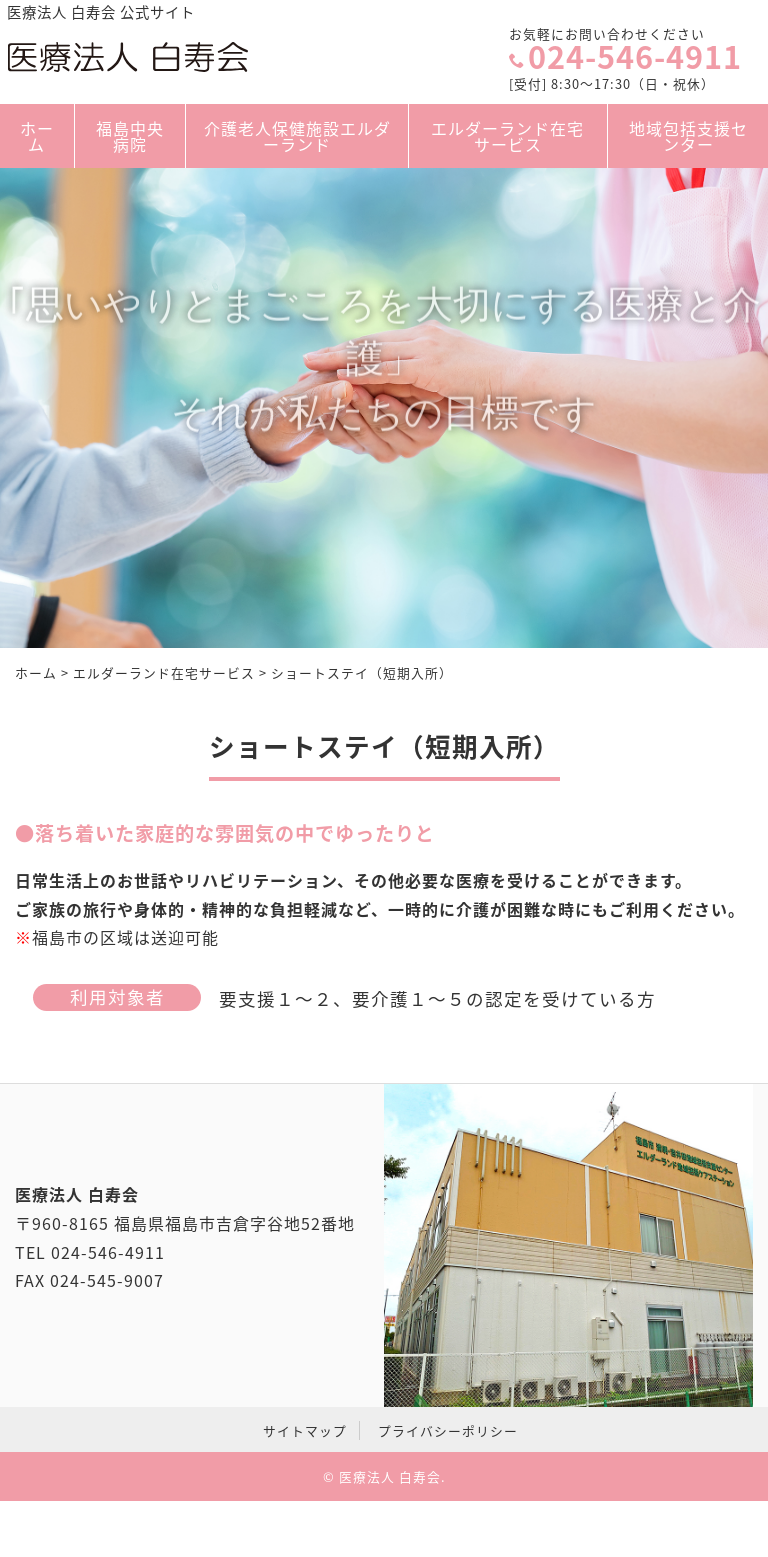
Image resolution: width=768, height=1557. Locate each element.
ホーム (37, 136)
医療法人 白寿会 (390, 1476)
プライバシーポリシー (448, 1430)
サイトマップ (305, 1430)
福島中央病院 (130, 136)
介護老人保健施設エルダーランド (297, 136)
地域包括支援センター (687, 136)
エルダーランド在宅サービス (508, 136)
